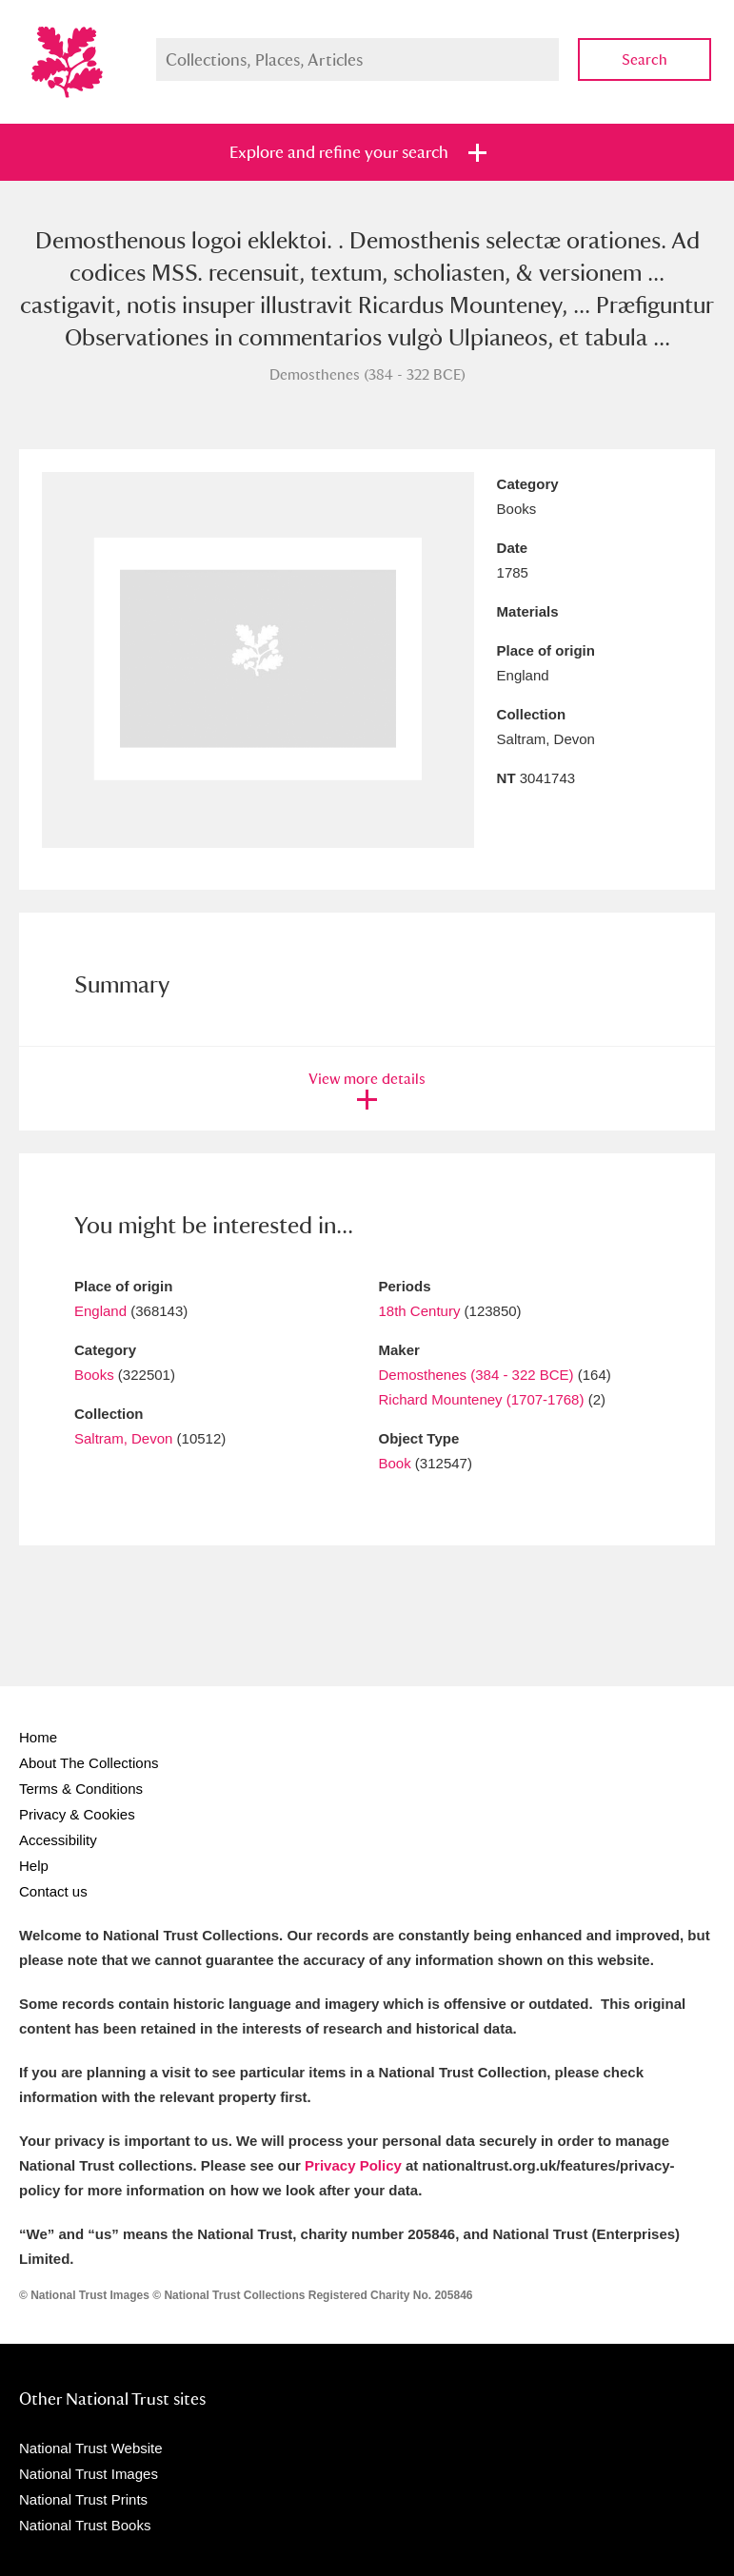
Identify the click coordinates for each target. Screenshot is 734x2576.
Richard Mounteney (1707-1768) (482, 1399)
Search (644, 59)
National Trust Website (91, 2448)
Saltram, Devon (123, 1438)
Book (395, 1463)
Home (38, 1737)
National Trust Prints (83, 2499)
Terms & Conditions (81, 1788)
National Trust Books (84, 2525)
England (100, 1311)
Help (34, 1866)
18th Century (420, 1311)
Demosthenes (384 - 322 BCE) (476, 1375)
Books (94, 1375)
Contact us (53, 1891)
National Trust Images (88, 2474)
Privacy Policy (353, 2165)
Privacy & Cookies (77, 1814)
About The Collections (88, 1763)
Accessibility (58, 1840)
